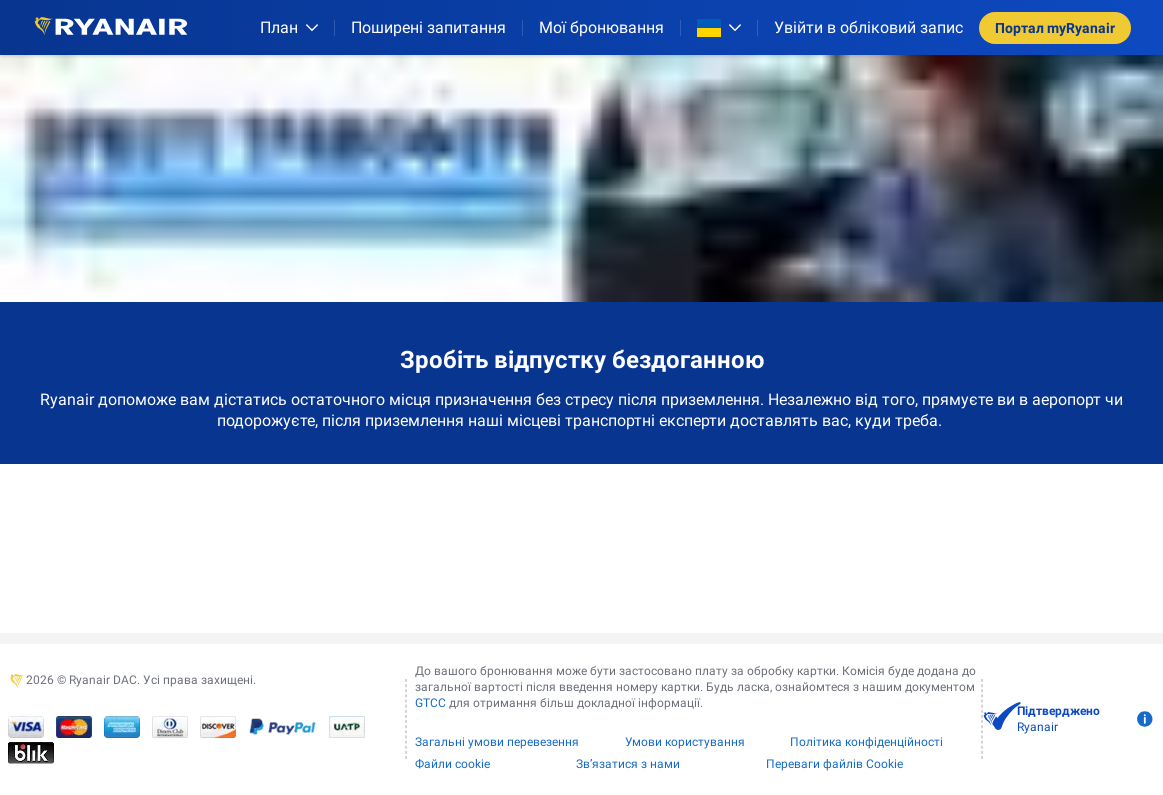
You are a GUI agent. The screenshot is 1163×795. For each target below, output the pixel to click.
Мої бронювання (601, 27)
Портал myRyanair (1055, 28)
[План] (289, 27)
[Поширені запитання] (428, 27)
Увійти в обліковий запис (868, 27)
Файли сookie (452, 764)
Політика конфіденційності (866, 742)
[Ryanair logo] (111, 27)
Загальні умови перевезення (497, 742)
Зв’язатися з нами (628, 764)
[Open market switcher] (719, 28)
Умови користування (685, 742)
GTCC (430, 703)
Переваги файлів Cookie (834, 764)
